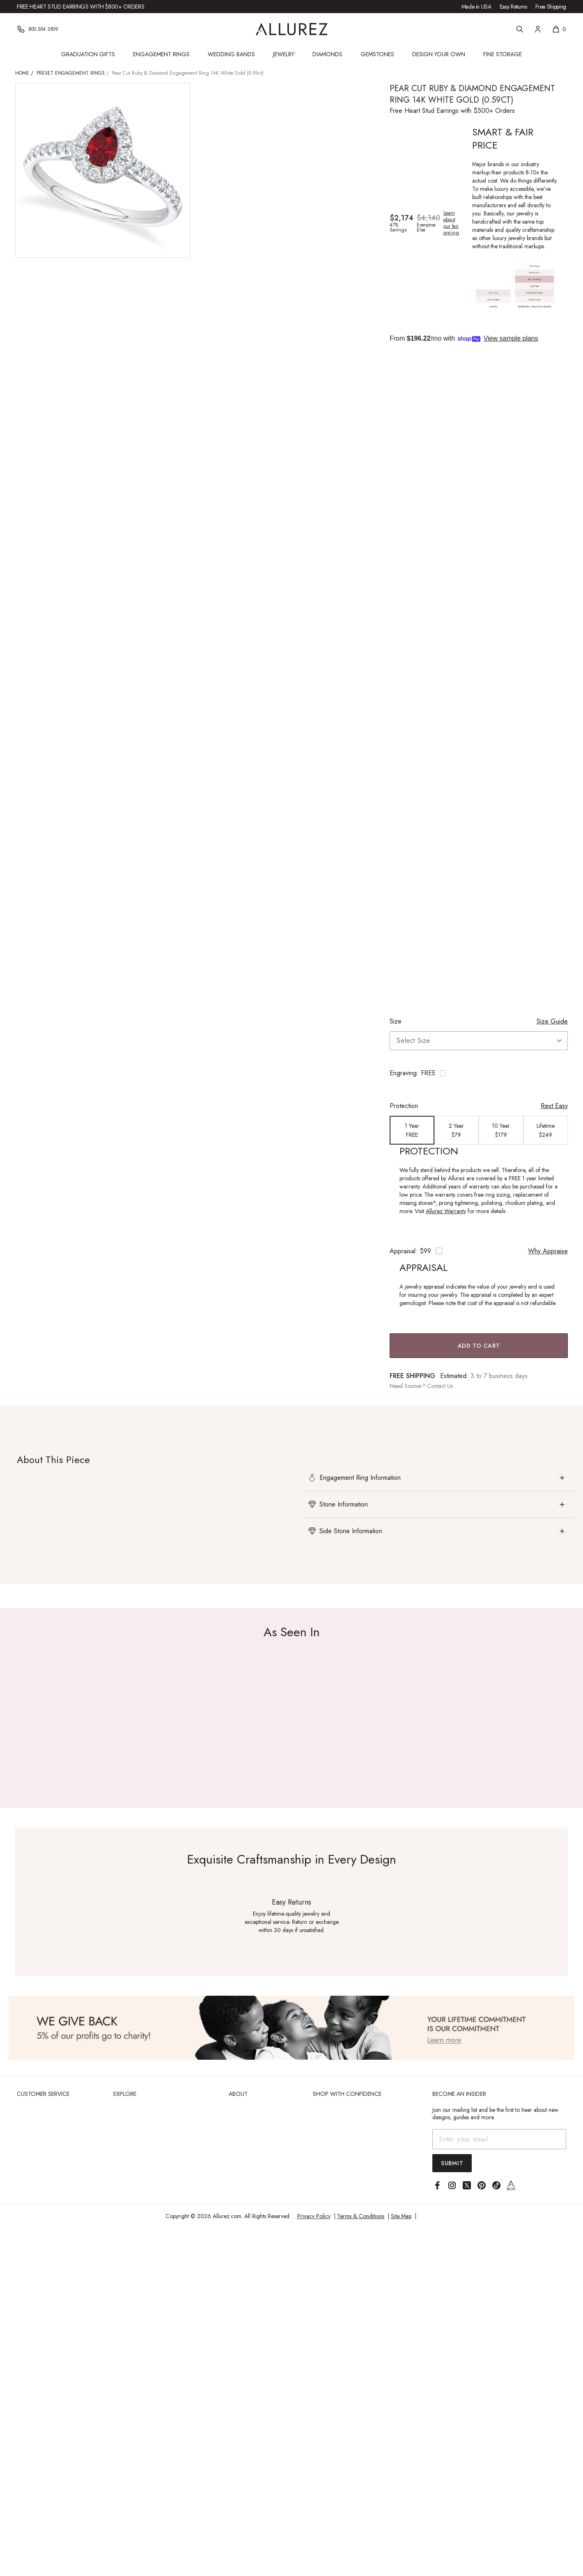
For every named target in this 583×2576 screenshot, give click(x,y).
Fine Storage (502, 54)
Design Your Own (438, 54)
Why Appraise (548, 1251)
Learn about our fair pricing (451, 223)
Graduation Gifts (88, 54)
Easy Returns (513, 6)
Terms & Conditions (360, 2216)
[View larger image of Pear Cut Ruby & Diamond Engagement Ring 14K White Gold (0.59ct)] (103, 170)
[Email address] (499, 2139)
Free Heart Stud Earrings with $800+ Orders (80, 6)
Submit (452, 2163)
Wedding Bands (231, 54)
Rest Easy (554, 1106)
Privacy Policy (314, 2216)
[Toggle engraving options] (479, 1073)
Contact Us (440, 1386)
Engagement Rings (161, 54)
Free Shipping (550, 6)
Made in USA (476, 6)
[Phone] (37, 29)
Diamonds (327, 54)
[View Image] (291, 2028)
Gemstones (377, 54)
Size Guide (552, 1021)
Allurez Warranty (446, 1211)
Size (396, 1021)
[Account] (538, 29)
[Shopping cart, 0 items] (559, 29)
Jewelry (283, 54)
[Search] (520, 29)
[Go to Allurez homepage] (292, 29)
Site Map (401, 2216)
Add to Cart (479, 1346)
